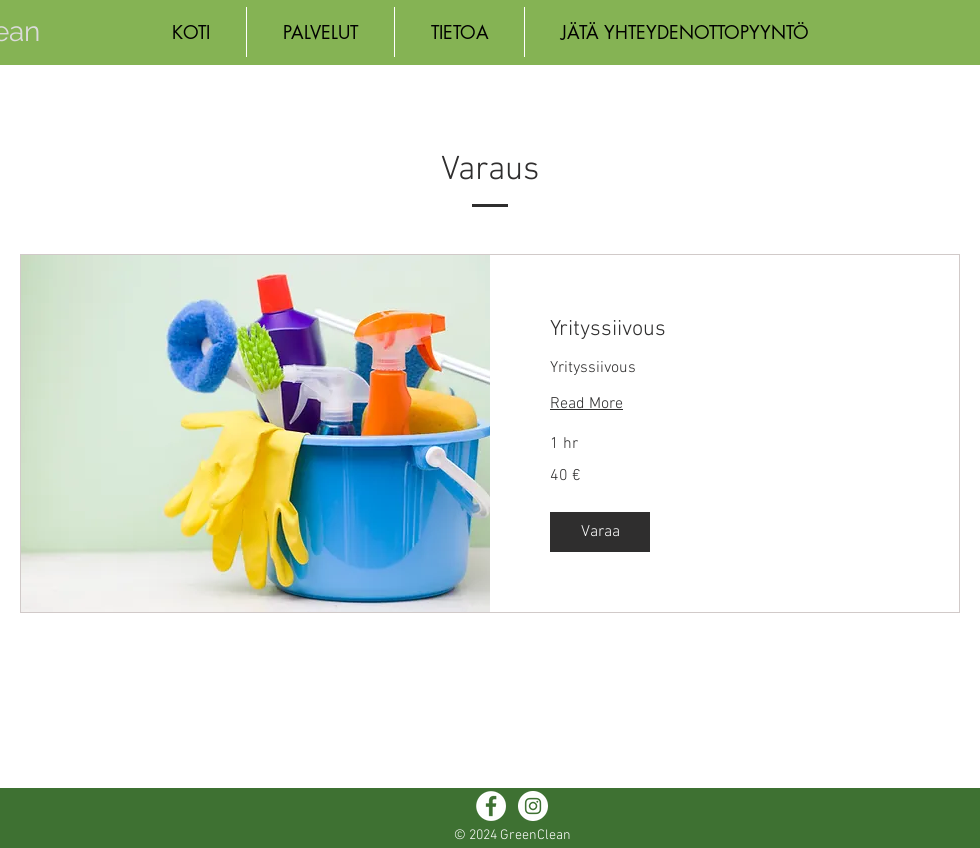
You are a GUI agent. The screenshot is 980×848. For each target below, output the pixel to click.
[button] (600, 532)
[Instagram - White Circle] (533, 806)
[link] (724, 329)
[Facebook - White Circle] (491, 806)
